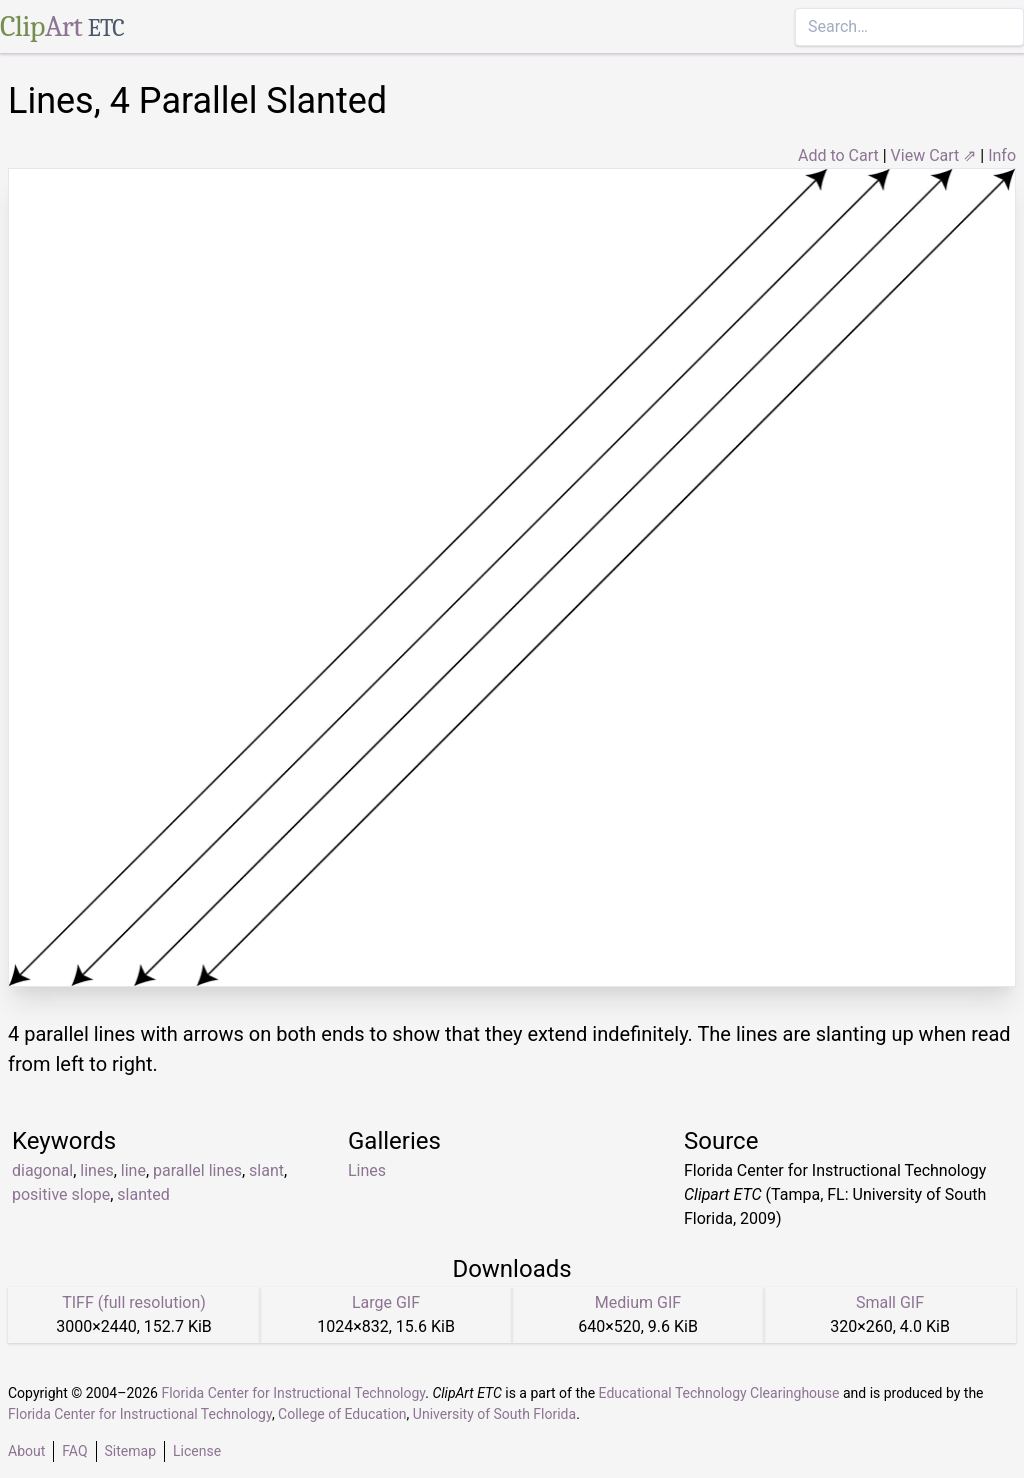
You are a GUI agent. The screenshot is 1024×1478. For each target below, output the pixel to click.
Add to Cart (838, 155)
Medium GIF (638, 1302)
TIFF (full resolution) (134, 1302)
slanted (143, 1194)
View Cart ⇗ (934, 155)
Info (1002, 155)
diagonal (42, 1170)
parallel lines (197, 1170)
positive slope (61, 1194)
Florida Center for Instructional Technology (293, 1393)
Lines (367, 1170)
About (26, 1451)
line (133, 1170)
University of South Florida (494, 1414)
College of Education (342, 1414)
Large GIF (386, 1302)
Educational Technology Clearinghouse (719, 1393)
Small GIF (890, 1302)
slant (266, 1170)
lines (96, 1170)
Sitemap (130, 1451)
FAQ (74, 1451)
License (197, 1451)
